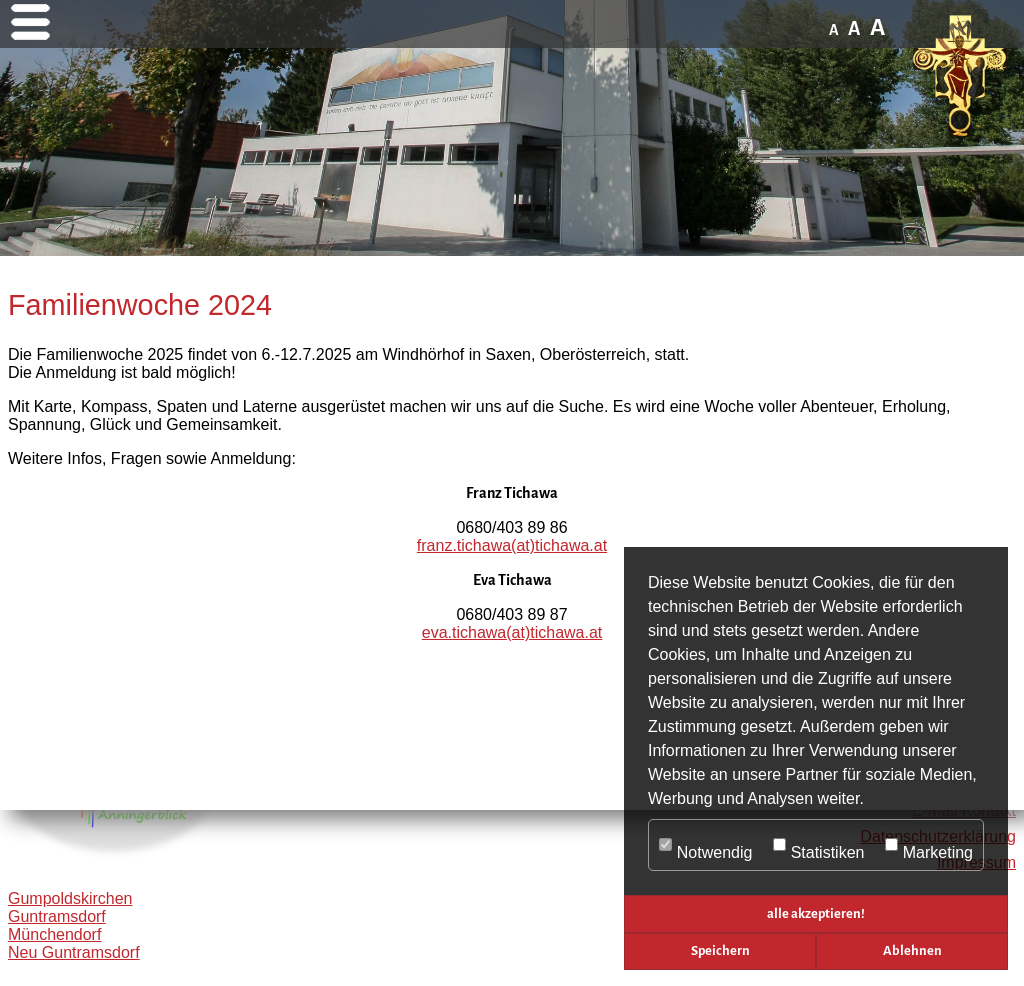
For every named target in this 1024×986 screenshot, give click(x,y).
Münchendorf (54, 934)
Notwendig (705, 846)
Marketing (929, 846)
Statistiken (819, 846)
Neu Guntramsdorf (74, 952)
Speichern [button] (720, 950)
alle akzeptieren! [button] (816, 913)
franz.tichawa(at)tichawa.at (512, 545)
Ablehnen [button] (912, 950)
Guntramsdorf (57, 916)
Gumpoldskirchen (70, 898)
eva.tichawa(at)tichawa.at (512, 632)
